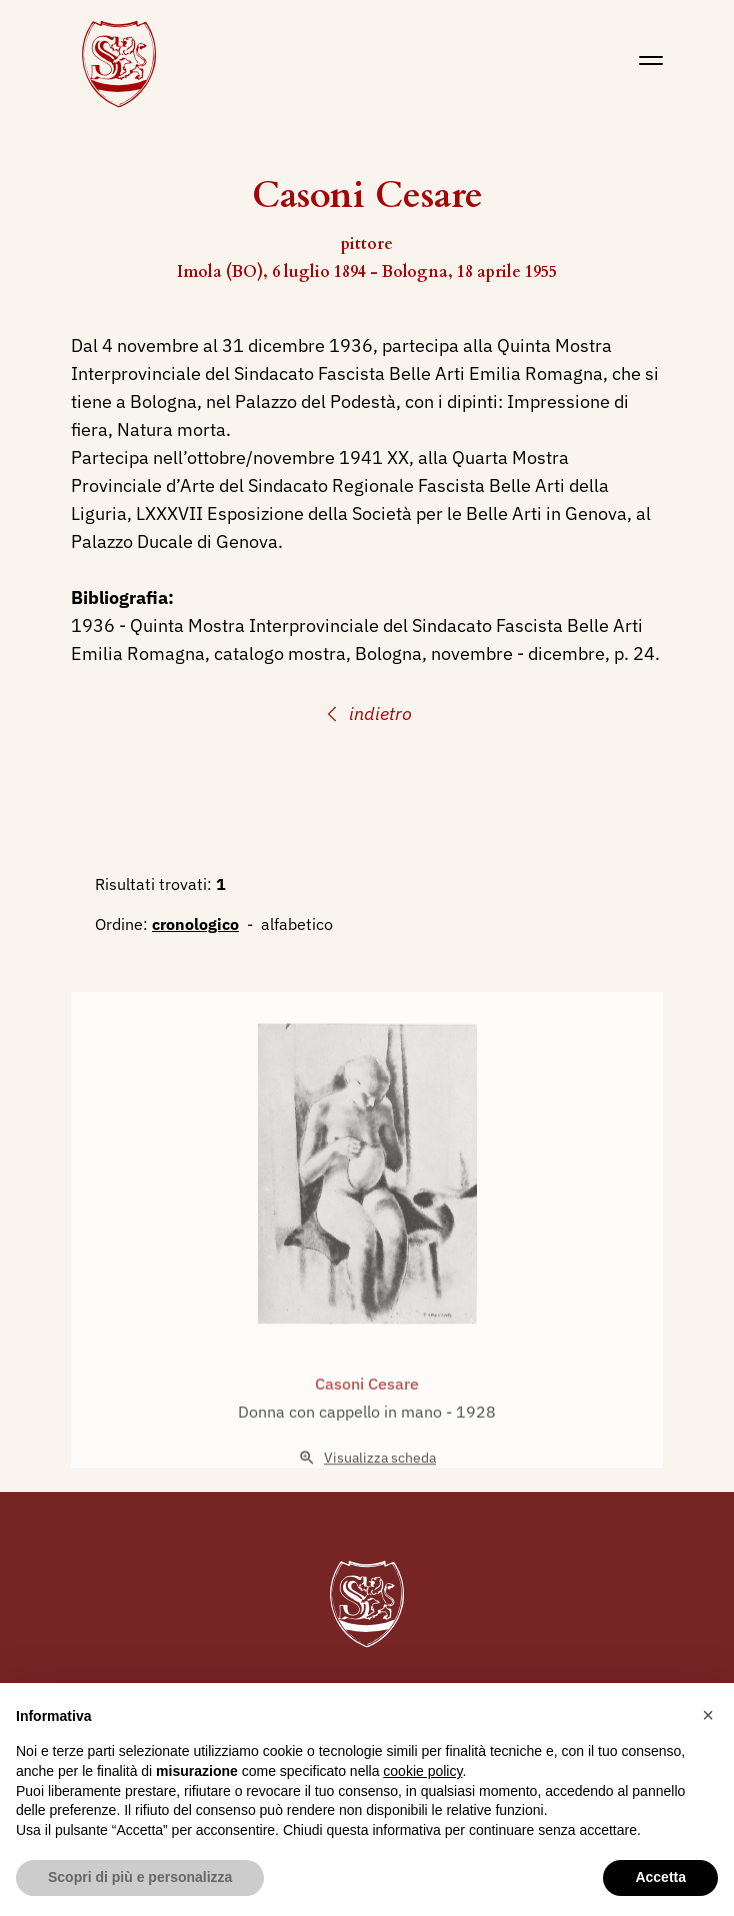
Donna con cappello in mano (342, 1439)
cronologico (195, 924)
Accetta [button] (660, 1877)
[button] (708, 1715)
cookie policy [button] (422, 1771)
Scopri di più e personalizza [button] (140, 1877)
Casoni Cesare (367, 1411)
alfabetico (297, 924)
